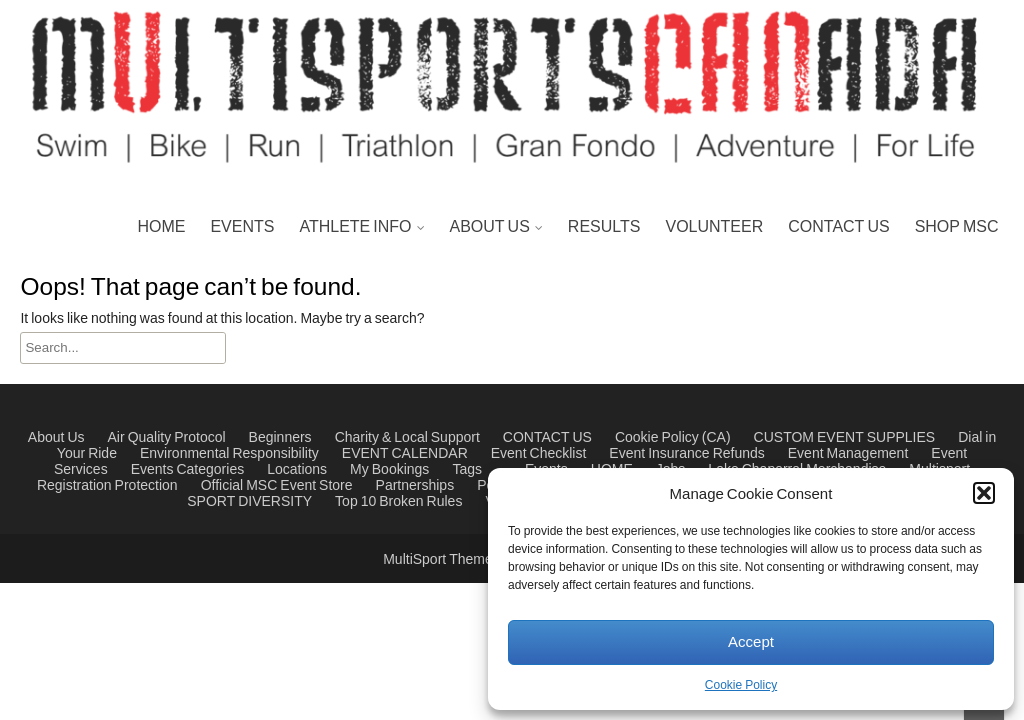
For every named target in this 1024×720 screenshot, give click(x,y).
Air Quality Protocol (167, 438)
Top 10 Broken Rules (398, 502)
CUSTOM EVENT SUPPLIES (845, 438)
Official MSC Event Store (277, 486)
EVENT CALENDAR (405, 454)
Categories (210, 470)
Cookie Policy (741, 685)
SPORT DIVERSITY (249, 502)
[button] (984, 493)
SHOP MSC (957, 227)
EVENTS (242, 227)
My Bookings (389, 470)
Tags (467, 470)
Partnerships (415, 486)
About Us (56, 438)
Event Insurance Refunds (686, 454)
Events (152, 470)
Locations (297, 470)
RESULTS (604, 227)
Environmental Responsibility (229, 454)
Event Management (848, 454)
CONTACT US (838, 227)
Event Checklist (539, 454)
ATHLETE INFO (355, 227)
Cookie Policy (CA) (673, 438)
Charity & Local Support (407, 438)
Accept (751, 642)
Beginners (280, 438)
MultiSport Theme (439, 560)
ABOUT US (490, 227)
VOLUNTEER (714, 227)
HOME (161, 227)
